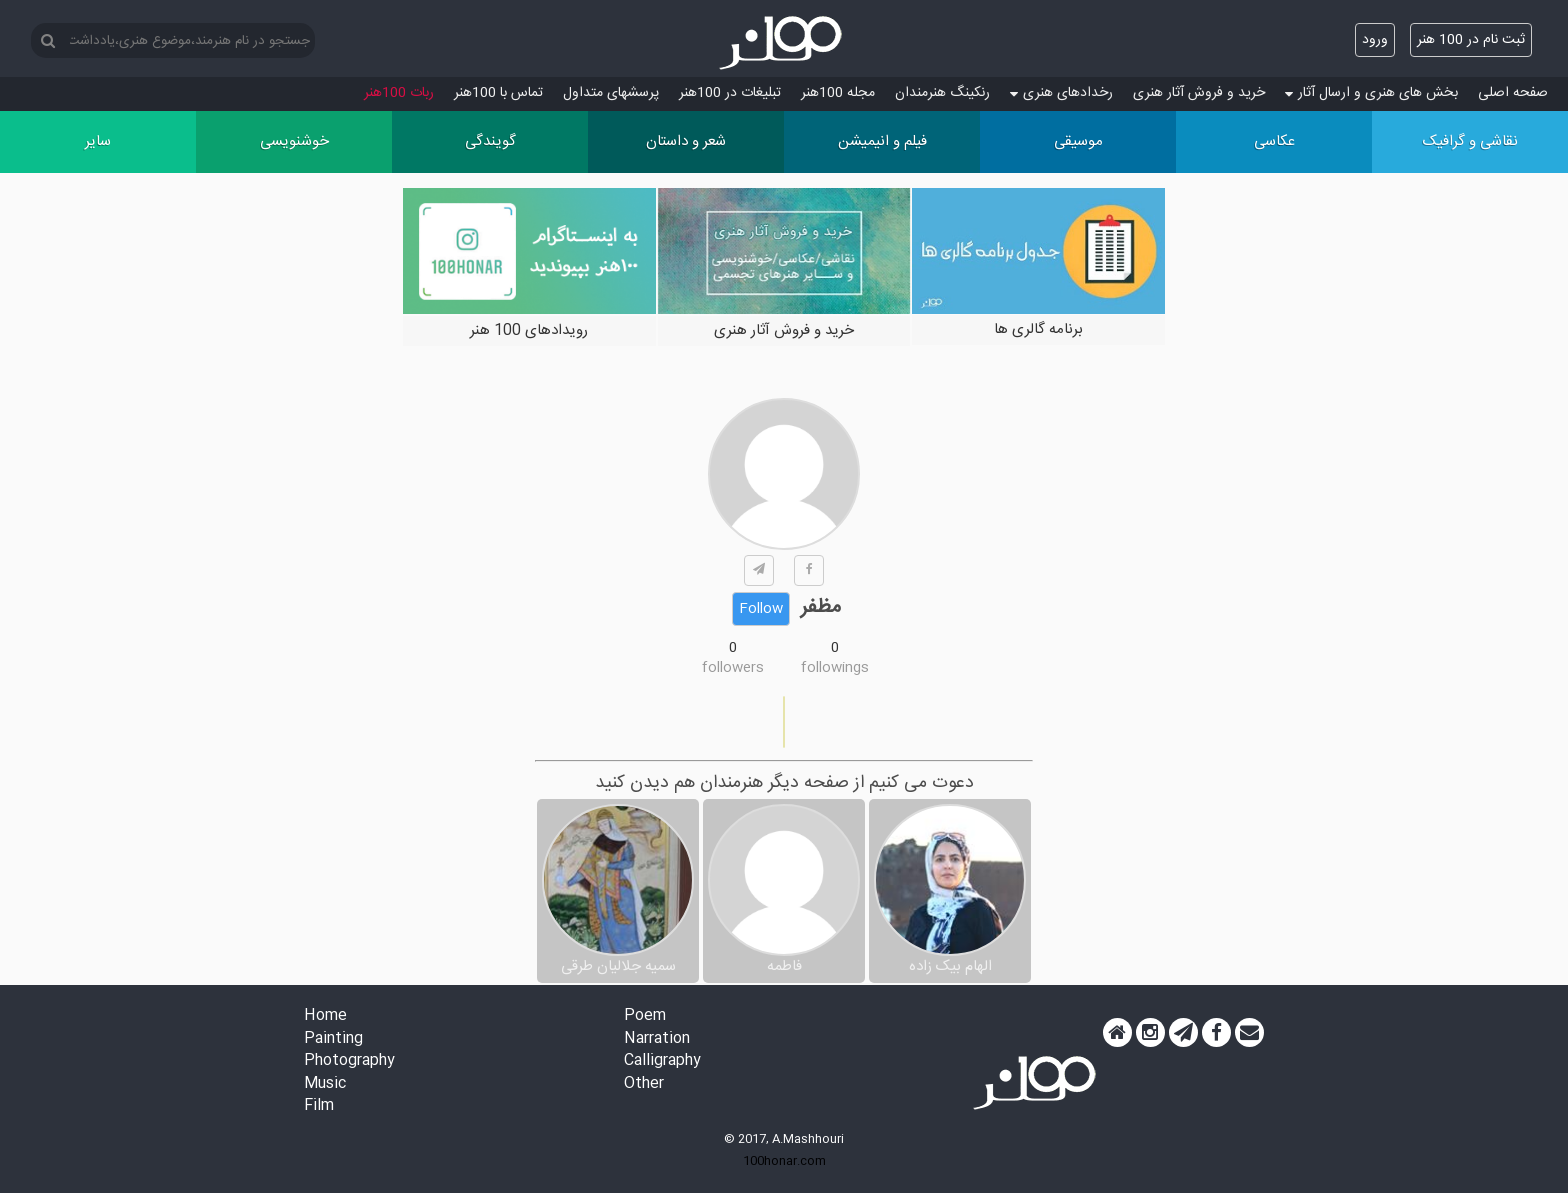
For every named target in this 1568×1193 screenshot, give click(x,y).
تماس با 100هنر (498, 93)
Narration (657, 1039)
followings (835, 668)
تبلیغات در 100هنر (730, 93)
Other (644, 1084)
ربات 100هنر (399, 93)
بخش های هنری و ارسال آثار (1371, 93)
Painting (333, 1039)
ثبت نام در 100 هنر (1471, 40)
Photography (349, 1061)
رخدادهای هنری (1061, 93)
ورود (1375, 40)
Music (325, 1084)
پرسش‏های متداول (611, 93)
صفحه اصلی (1513, 93)
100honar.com (784, 1161)
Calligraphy (662, 1061)
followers (733, 668)
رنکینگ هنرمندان (942, 93)
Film (319, 1106)
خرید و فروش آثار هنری (1199, 93)
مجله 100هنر (838, 93)
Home (325, 1016)
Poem (645, 1016)
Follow (761, 609)
